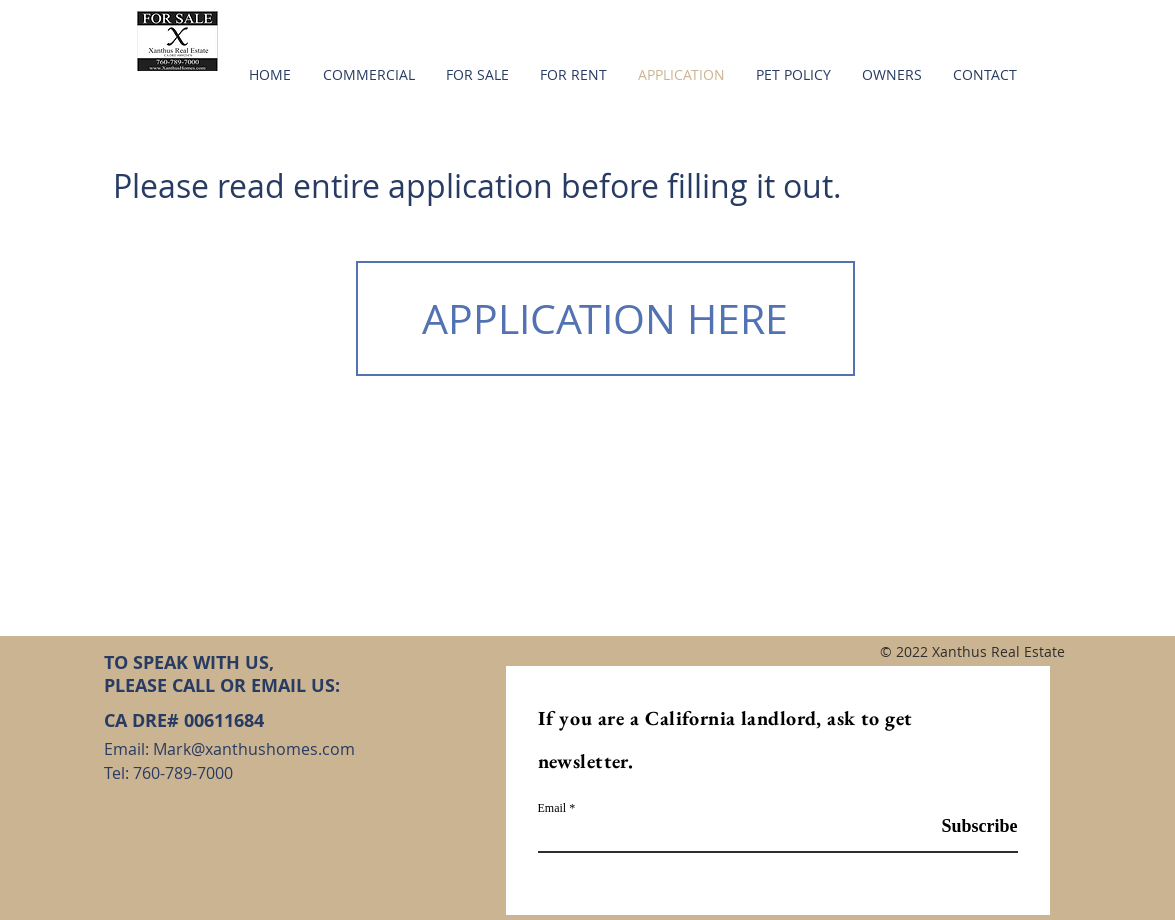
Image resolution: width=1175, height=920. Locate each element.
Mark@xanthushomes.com (254, 749)
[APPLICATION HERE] (605, 318)
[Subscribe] (967, 827)
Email (552, 808)
